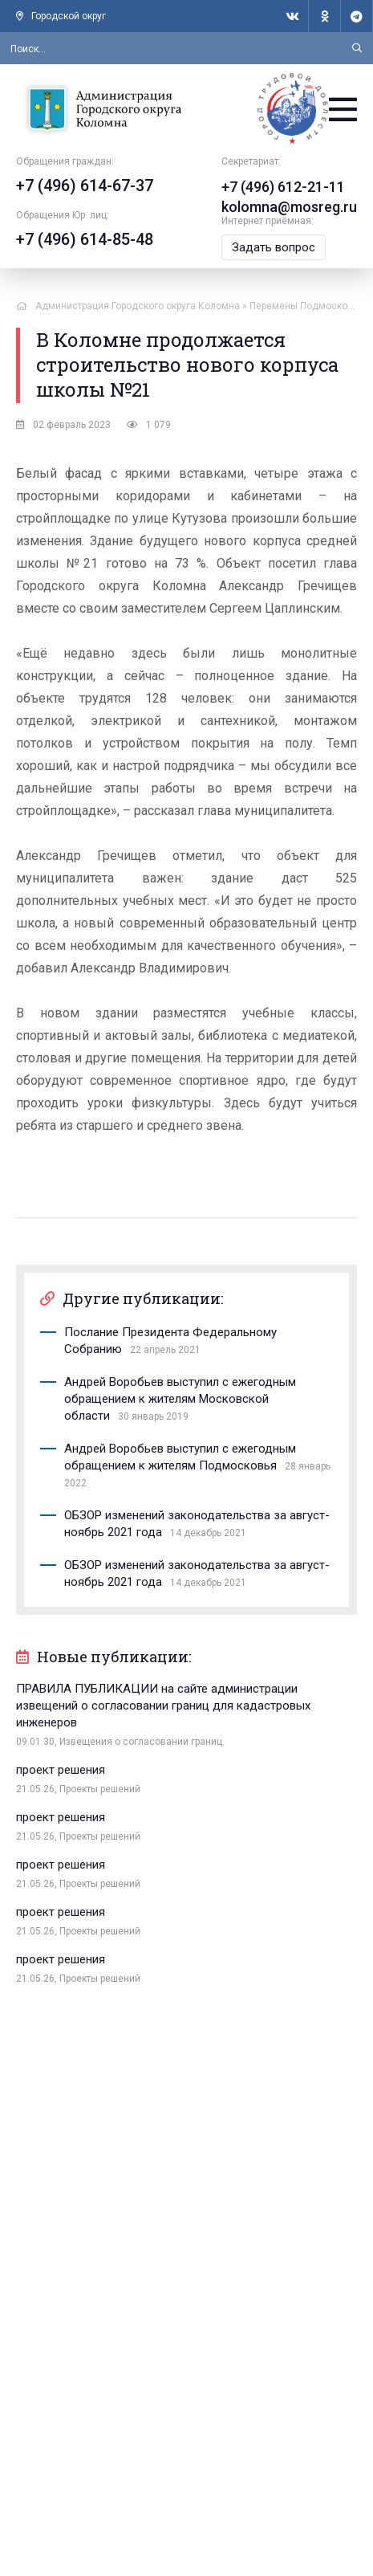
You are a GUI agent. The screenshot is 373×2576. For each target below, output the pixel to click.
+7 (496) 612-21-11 (283, 186)
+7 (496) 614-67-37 (84, 185)
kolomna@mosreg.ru (289, 206)
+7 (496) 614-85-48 (84, 239)
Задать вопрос (273, 247)
